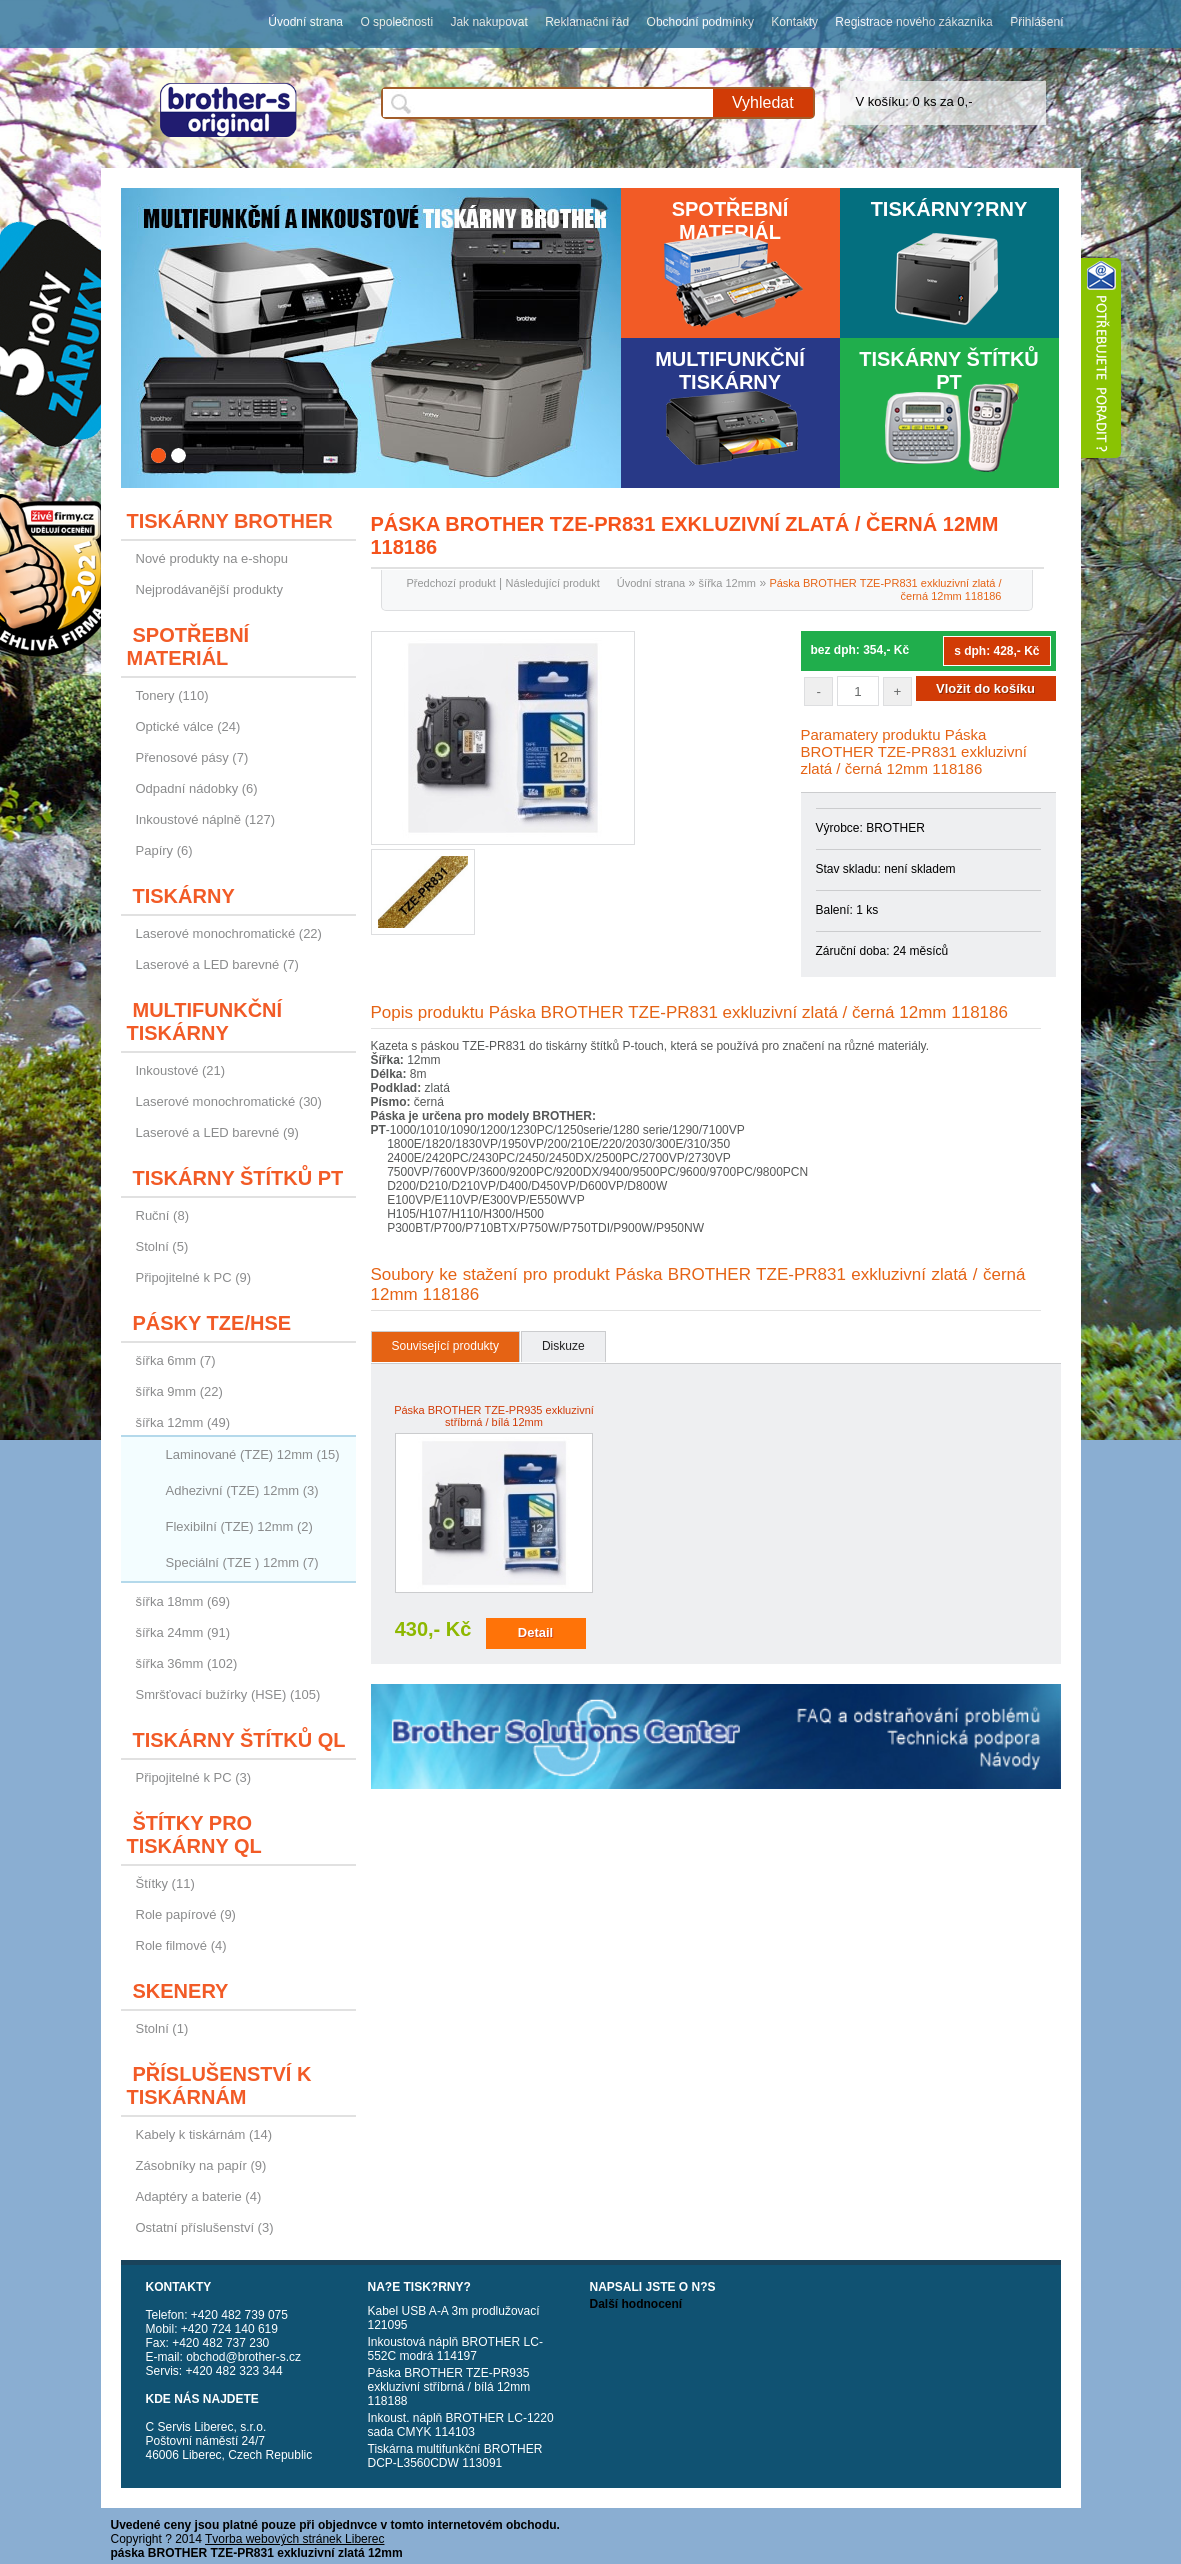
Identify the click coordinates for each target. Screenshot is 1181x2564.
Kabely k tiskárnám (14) (204, 2134)
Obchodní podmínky (700, 22)
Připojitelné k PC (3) (194, 1777)
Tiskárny (184, 896)
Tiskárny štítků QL (239, 1740)
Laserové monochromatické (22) (229, 933)
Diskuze (563, 1346)
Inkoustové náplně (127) (205, 819)
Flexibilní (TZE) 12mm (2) (239, 1526)
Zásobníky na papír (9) (201, 2165)
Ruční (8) (162, 1215)
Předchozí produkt (451, 583)
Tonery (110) (172, 695)
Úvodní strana (305, 22)
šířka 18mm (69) (183, 1601)
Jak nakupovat (488, 22)
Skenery (181, 1991)
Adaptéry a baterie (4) (199, 2196)
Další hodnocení (636, 2304)
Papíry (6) (164, 850)
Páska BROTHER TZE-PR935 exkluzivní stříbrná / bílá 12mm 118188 (449, 2387)
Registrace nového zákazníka (913, 22)
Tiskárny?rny (949, 209)
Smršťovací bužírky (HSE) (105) (228, 1694)
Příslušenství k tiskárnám (219, 2085)
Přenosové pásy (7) (192, 757)
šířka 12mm (727, 583)
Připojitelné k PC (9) (194, 1277)
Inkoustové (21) (181, 1070)
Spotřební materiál (730, 220)
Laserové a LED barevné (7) (217, 964)
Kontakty (794, 22)
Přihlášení (1036, 22)
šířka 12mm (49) (183, 1422)
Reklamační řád (587, 22)
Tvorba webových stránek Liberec (294, 2539)
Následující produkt (553, 583)
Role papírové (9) (186, 1914)
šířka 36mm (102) (187, 1663)
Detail (535, 1632)
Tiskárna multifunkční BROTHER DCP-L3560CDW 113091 (455, 2456)
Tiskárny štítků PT (949, 370)
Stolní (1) (162, 2028)
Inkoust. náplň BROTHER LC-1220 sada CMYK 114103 (461, 2425)
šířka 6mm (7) (176, 1360)
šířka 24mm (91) (183, 1632)
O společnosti (396, 22)
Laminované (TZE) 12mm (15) (253, 1454)
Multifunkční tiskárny (730, 370)
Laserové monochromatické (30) (229, 1101)
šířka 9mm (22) (179, 1391)
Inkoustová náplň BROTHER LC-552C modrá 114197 (455, 2349)
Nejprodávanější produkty (209, 589)
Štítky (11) (165, 1883)
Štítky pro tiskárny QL (194, 1834)
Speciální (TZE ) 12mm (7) (242, 1562)
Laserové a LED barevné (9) (217, 1132)
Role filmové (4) (181, 1945)
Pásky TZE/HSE (212, 1323)
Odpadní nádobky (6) (197, 788)
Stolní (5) (162, 1246)
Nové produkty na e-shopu (212, 558)
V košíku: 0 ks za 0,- (914, 101)
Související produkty (445, 1346)
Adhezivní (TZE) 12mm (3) (242, 1490)
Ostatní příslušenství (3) (205, 2227)
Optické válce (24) (188, 726)
